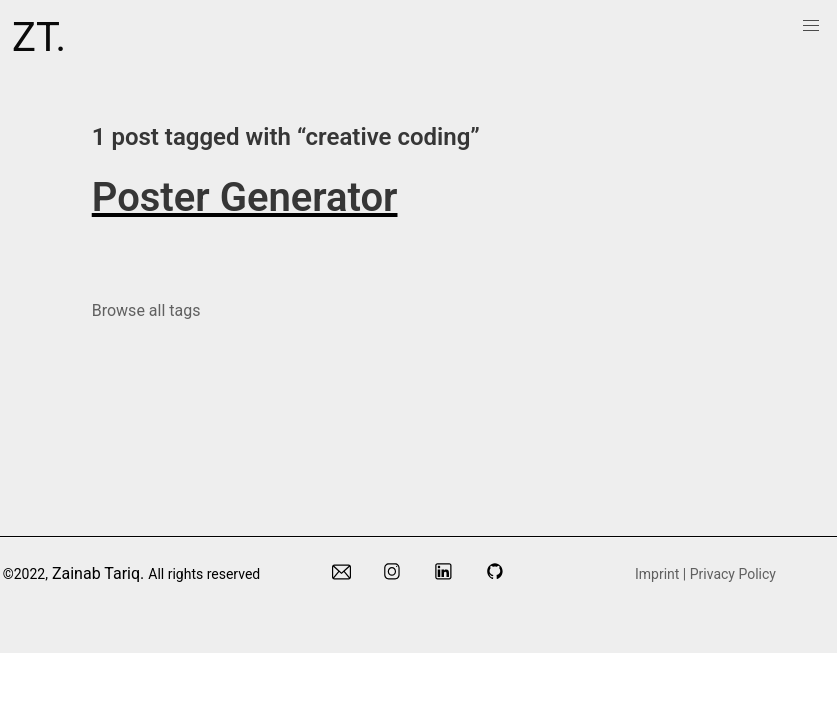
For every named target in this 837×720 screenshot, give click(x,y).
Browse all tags (146, 310)
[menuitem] (811, 26)
